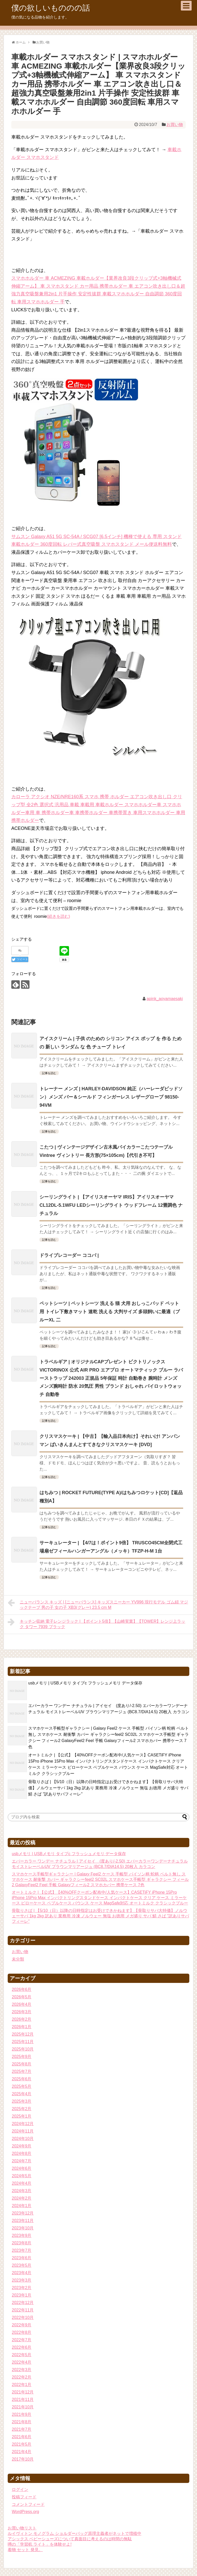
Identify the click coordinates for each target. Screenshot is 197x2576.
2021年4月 (22, 2452)
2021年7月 (22, 2429)
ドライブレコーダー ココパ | (69, 1255)
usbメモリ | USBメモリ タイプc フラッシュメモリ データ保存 (85, 1683)
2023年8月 (22, 2243)
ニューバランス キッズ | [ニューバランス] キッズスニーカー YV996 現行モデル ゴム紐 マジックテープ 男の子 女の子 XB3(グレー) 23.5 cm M (98, 1604)
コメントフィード (28, 2504)
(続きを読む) (58, 916)
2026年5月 (22, 1997)
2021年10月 (23, 2407)
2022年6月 (22, 2347)
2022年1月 (22, 2384)
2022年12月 (23, 2302)
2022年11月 (23, 2310)
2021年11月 (23, 2399)
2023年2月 (22, 2287)
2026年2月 (22, 2019)
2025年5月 (22, 2086)
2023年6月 (22, 2258)
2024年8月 (22, 2153)
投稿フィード (24, 2497)
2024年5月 (22, 2176)
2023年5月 (22, 2265)
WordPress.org (25, 2511)
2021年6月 (22, 2437)
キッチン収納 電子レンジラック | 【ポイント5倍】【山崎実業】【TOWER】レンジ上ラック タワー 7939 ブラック (96, 1623)
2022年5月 (22, 2355)
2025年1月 (22, 2116)
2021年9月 (22, 2414)
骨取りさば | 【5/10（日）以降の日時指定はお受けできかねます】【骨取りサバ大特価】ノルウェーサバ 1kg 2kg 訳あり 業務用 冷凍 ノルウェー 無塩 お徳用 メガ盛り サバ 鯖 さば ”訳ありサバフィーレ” (108, 1788)
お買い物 (174, 124)
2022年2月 (22, 2377)
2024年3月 (22, 2191)
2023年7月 (22, 2250)
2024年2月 (22, 2198)
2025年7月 (22, 2071)
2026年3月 (22, 2012)
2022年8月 (22, 2332)
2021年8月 (22, 2422)
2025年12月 (23, 2034)
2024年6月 (22, 2168)
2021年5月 (22, 2444)
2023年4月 (22, 2273)
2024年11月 (23, 2131)
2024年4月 (22, 2183)
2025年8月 (22, 2064)
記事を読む (49, 1073)
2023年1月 (22, 2295)
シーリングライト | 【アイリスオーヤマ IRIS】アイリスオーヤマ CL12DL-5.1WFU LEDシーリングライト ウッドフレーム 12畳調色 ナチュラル (111, 1205)
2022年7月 (22, 2340)
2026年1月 (22, 2027)
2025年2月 (22, 2109)
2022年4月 (22, 2362)
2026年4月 (22, 2004)
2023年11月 (23, 2220)
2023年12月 (23, 2213)
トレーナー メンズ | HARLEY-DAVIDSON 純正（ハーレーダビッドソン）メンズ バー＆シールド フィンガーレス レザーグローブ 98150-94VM (111, 1097)
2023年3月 (22, 2280)
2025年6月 (22, 2079)
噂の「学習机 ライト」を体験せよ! (40, 2544)
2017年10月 (23, 2459)
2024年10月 (23, 2138)
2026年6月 (22, 1989)
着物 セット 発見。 (25, 2549)
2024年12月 (23, 2123)
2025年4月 (22, 2094)
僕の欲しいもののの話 (50, 8)
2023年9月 (22, 2235)
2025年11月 (23, 2041)
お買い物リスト (22, 2528)
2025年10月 (23, 2049)
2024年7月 (22, 2161)
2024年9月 (22, 2146)
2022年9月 (22, 2325)
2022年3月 (22, 2370)
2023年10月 (23, 2228)
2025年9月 (22, 2056)
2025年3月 (22, 2101)
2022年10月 (23, 2317)
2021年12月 (23, 2392)
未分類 (18, 1959)
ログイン (20, 2489)
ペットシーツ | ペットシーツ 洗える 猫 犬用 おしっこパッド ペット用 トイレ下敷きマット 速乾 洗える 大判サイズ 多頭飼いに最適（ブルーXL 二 (110, 1311)
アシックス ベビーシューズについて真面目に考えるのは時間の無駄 (70, 2539)
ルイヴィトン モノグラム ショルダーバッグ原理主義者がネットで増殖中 (74, 2533)
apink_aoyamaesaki (164, 998)
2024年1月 (22, 2205)
